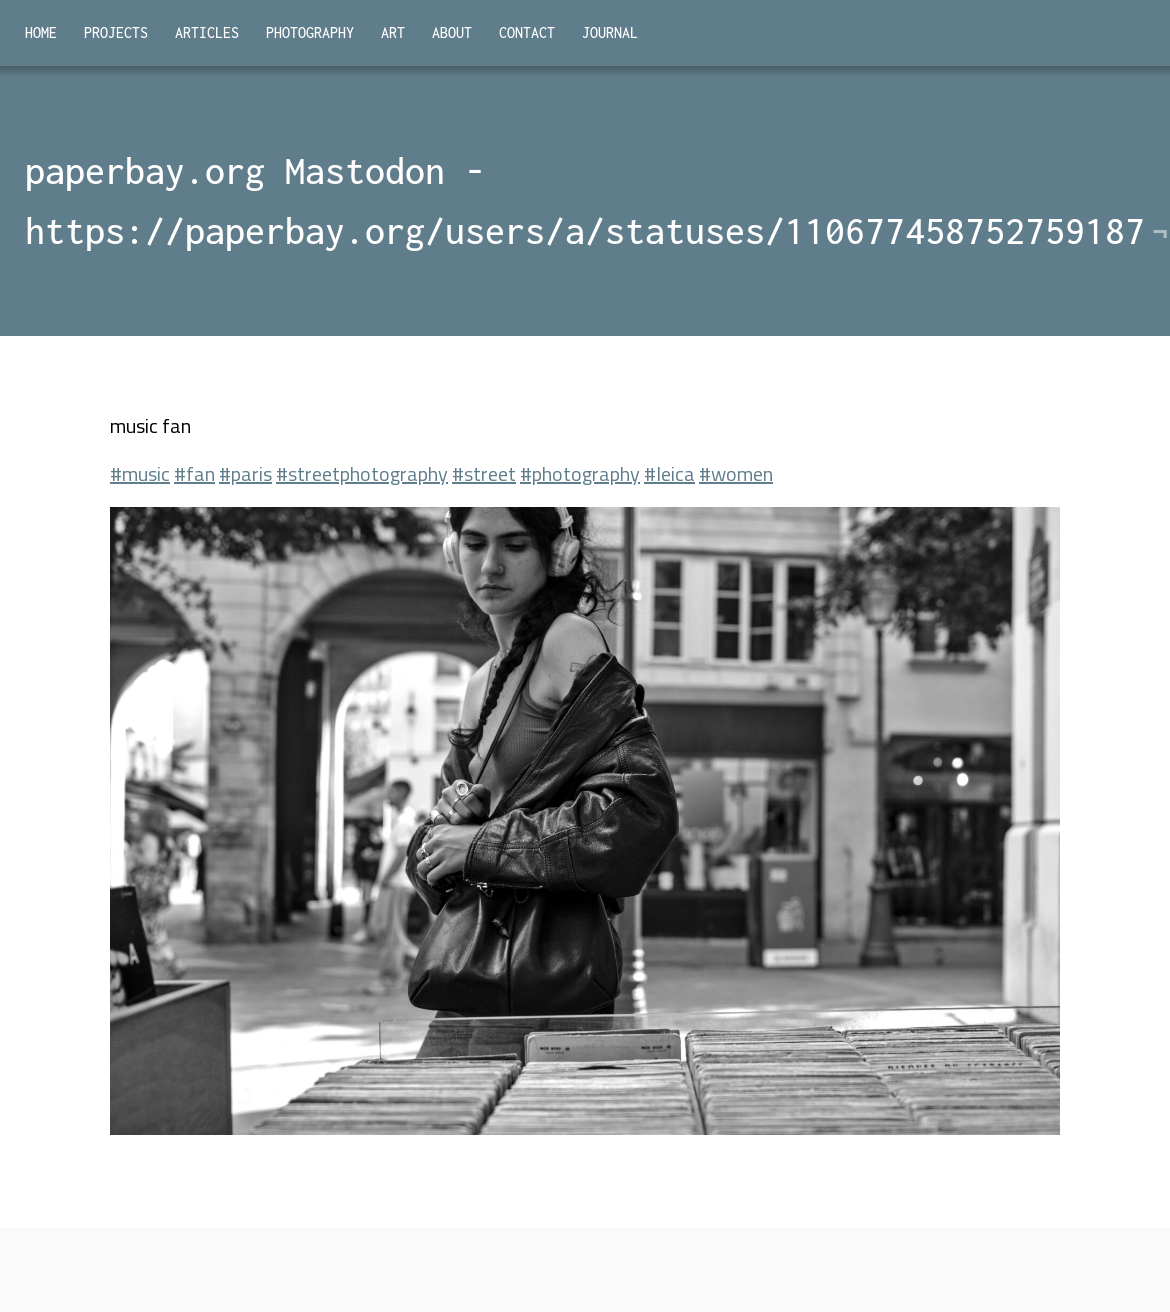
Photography (310, 32)
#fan (194, 473)
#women (736, 473)
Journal (610, 32)
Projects (116, 32)
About (452, 32)
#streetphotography (362, 473)
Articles (207, 32)
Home (41, 32)
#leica (669, 473)
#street (484, 473)
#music (140, 473)
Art (393, 32)
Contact (527, 32)
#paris (245, 473)
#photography (580, 473)
